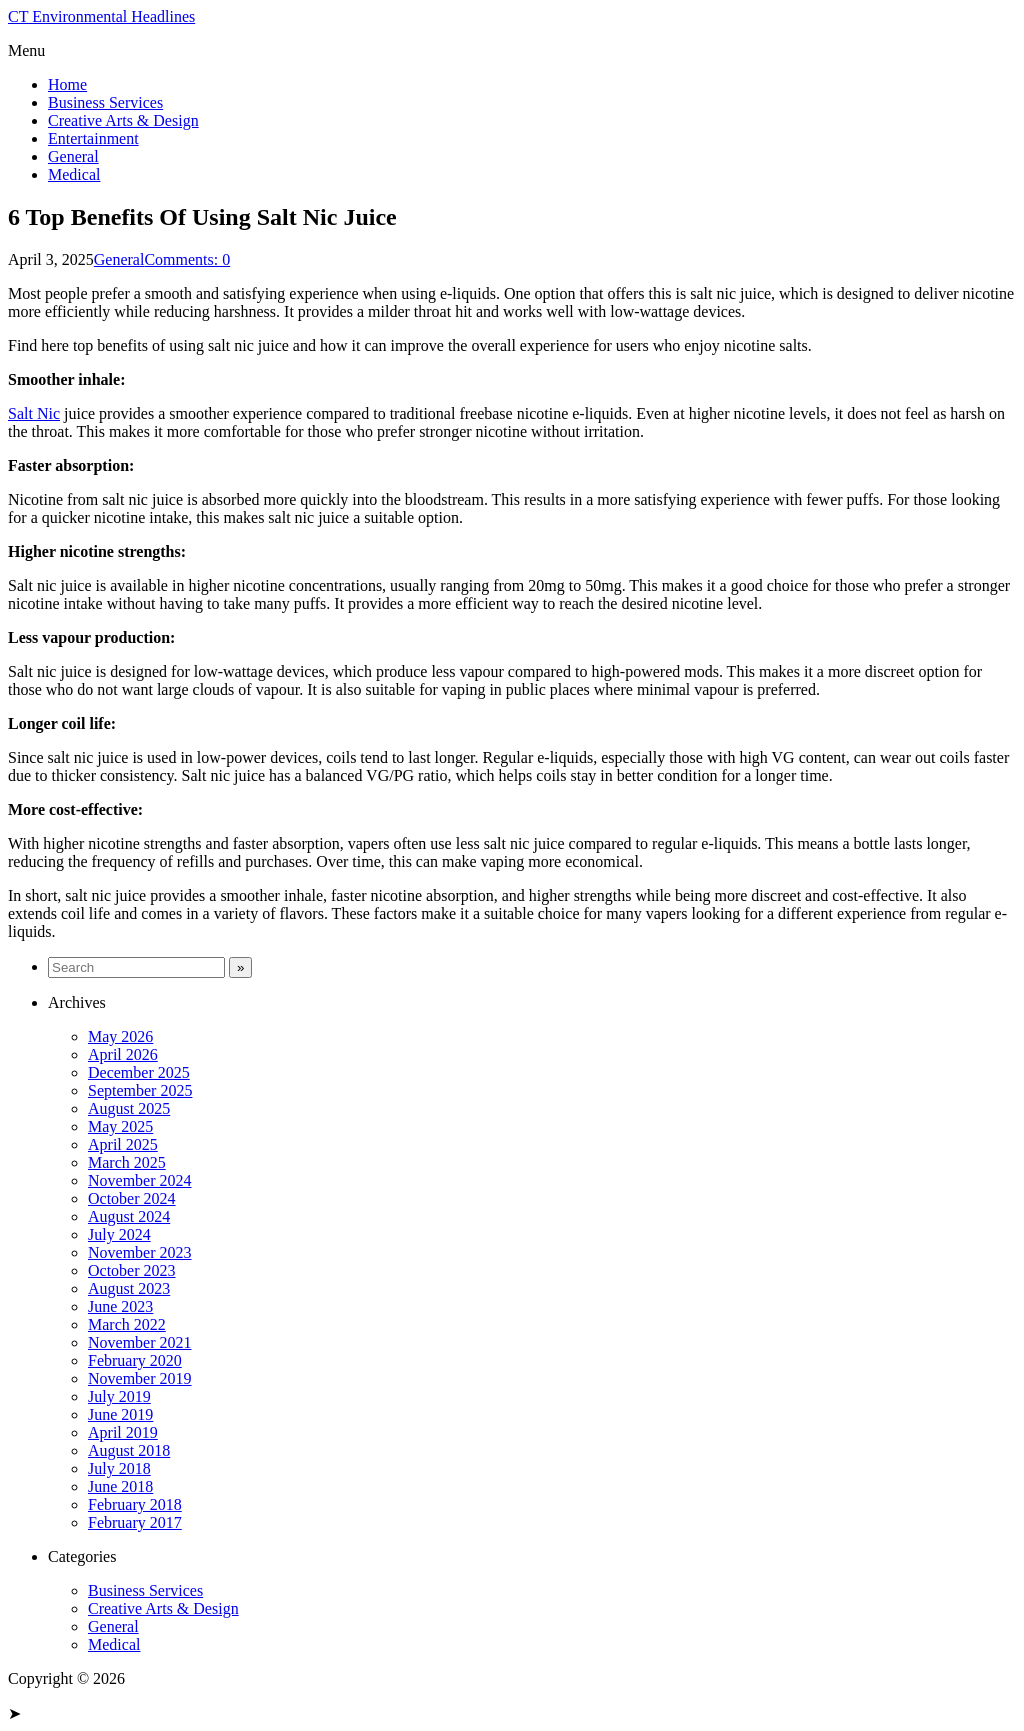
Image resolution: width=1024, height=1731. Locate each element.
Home (67, 84)
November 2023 (140, 1252)
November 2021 (140, 1342)
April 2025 (123, 1144)
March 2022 (127, 1324)
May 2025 (120, 1126)
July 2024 (119, 1234)
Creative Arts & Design (123, 120)
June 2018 (120, 1486)
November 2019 (140, 1378)
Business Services (105, 102)
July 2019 (119, 1396)
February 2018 (135, 1504)
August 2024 (129, 1216)
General (73, 156)
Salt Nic (34, 413)
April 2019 (123, 1432)
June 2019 (120, 1414)
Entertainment (93, 138)
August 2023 (129, 1288)
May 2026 (120, 1036)
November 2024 (140, 1180)
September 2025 (140, 1090)
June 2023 (120, 1306)
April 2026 (123, 1054)
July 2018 (119, 1468)
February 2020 (135, 1360)
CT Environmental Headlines (101, 16)
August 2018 (129, 1450)
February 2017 (135, 1522)
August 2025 (129, 1108)
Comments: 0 (187, 259)
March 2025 (127, 1162)
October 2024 (132, 1198)
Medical (74, 174)
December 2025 (139, 1072)
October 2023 (132, 1270)
